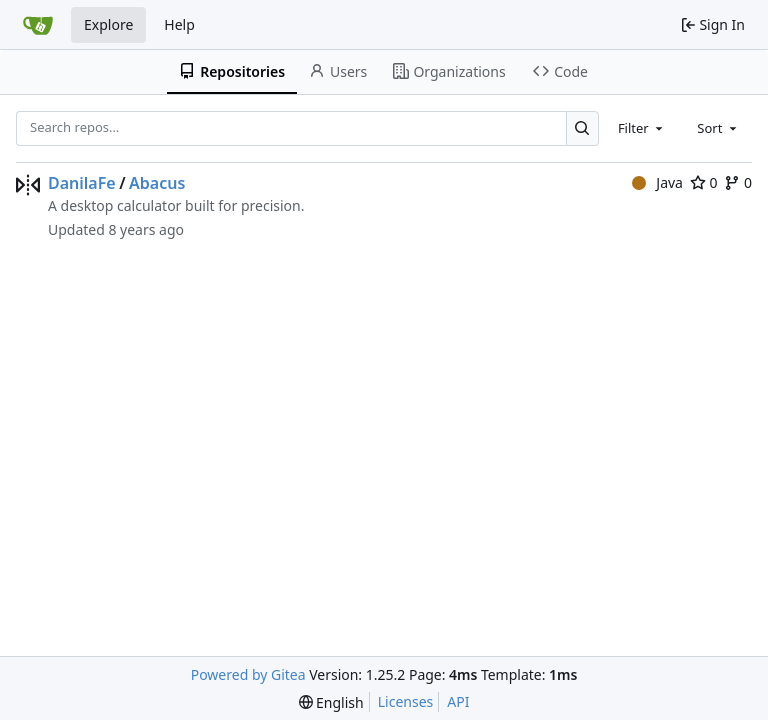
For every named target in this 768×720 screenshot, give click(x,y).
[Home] (38, 25)
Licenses (406, 701)
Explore (108, 24)
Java (657, 182)
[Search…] (582, 128)
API (458, 701)
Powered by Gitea (248, 674)
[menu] (331, 702)
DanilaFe (82, 183)
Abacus (157, 183)
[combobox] (642, 128)
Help (179, 24)
